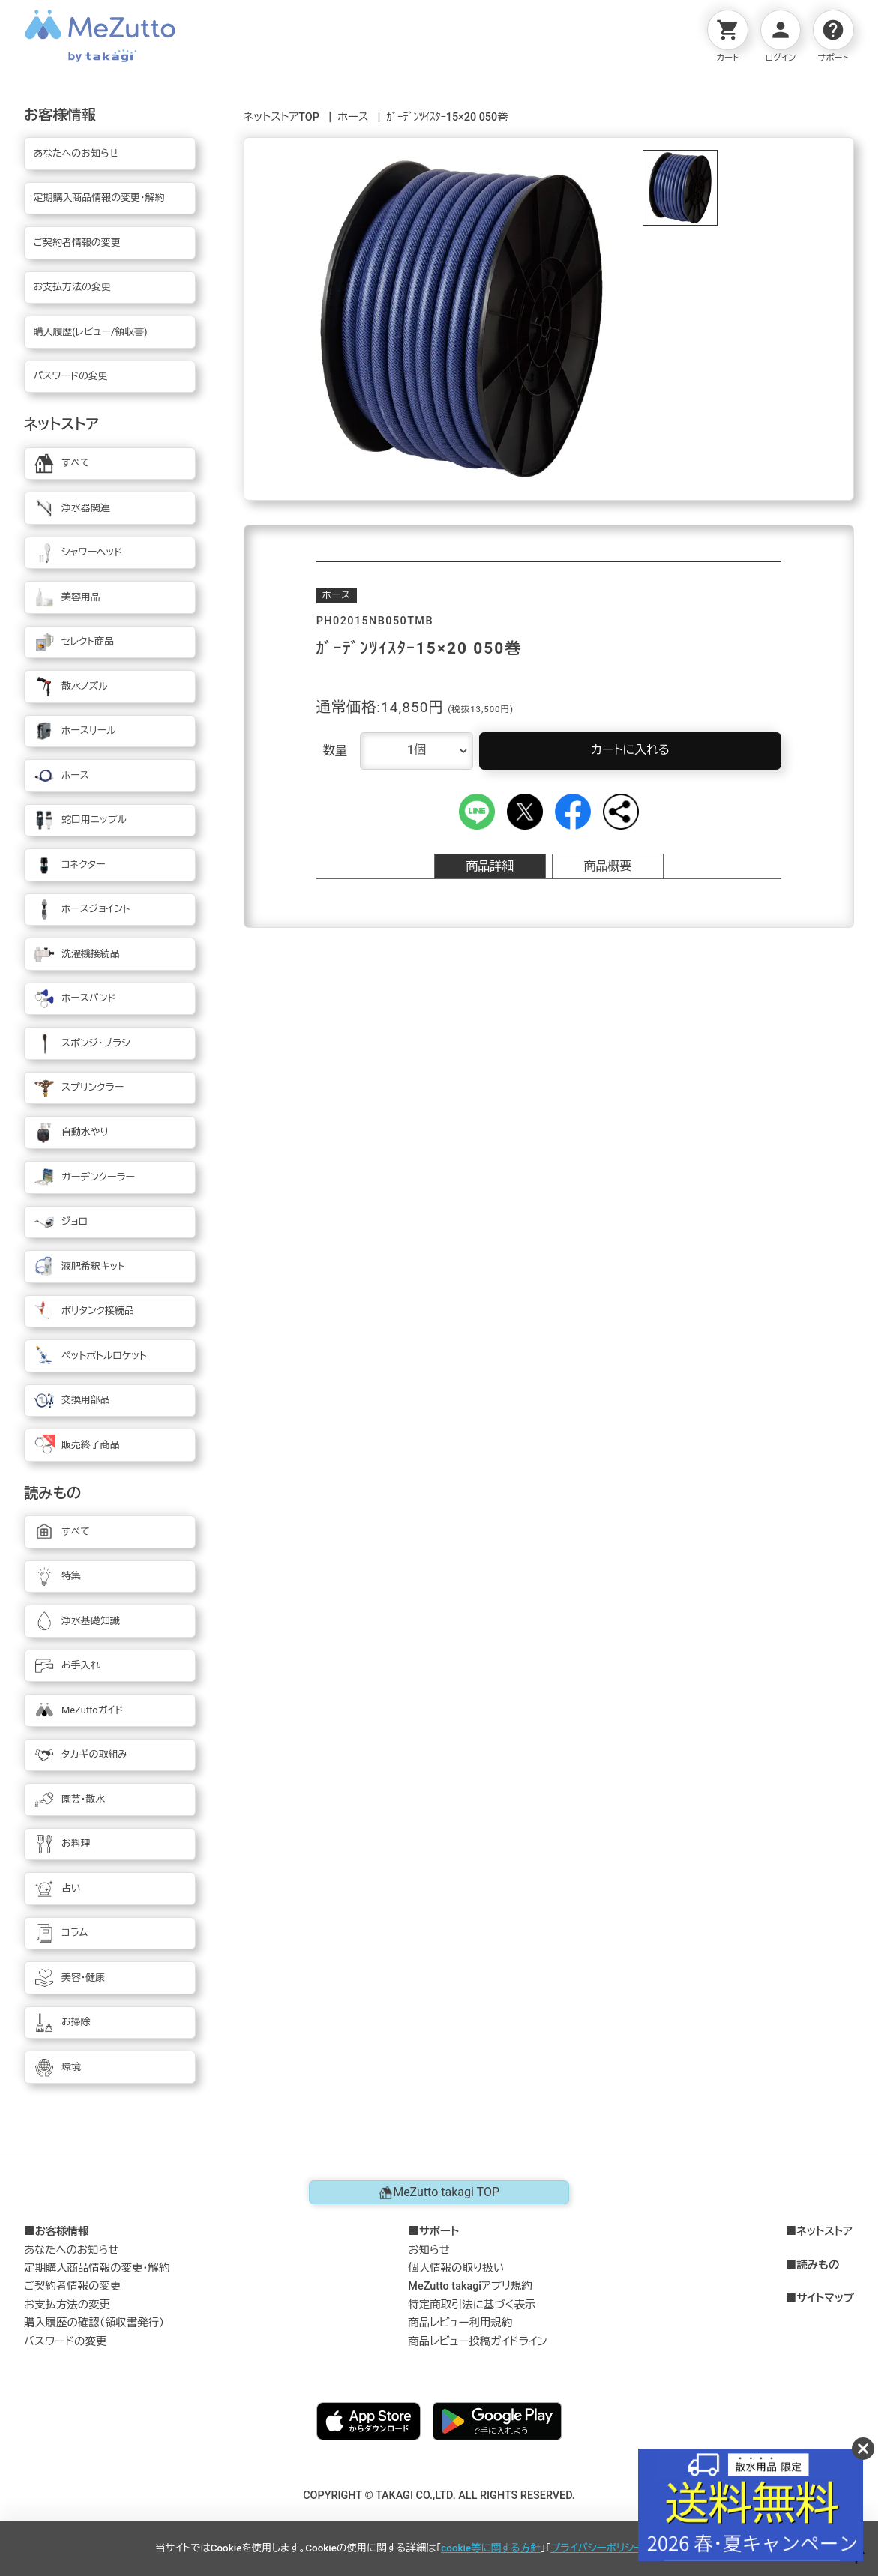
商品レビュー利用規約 (460, 2323)
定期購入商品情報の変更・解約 (96, 2268)
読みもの (817, 2266)
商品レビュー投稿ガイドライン (477, 2341)
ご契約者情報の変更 (72, 2286)
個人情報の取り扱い (456, 2268)
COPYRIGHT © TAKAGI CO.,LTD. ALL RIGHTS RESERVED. (439, 2495)
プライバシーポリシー (596, 2548)
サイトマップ (825, 2299)
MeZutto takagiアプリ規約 (470, 2286)
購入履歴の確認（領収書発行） (94, 2323)
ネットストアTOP (281, 117)
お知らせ (429, 2250)
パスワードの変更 (65, 2341)
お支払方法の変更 (67, 2305)
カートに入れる (630, 750)
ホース (352, 117)
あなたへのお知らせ (71, 2250)
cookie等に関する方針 (490, 2548)
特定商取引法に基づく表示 (471, 2305)
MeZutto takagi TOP (439, 2192)
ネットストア (824, 2232)
